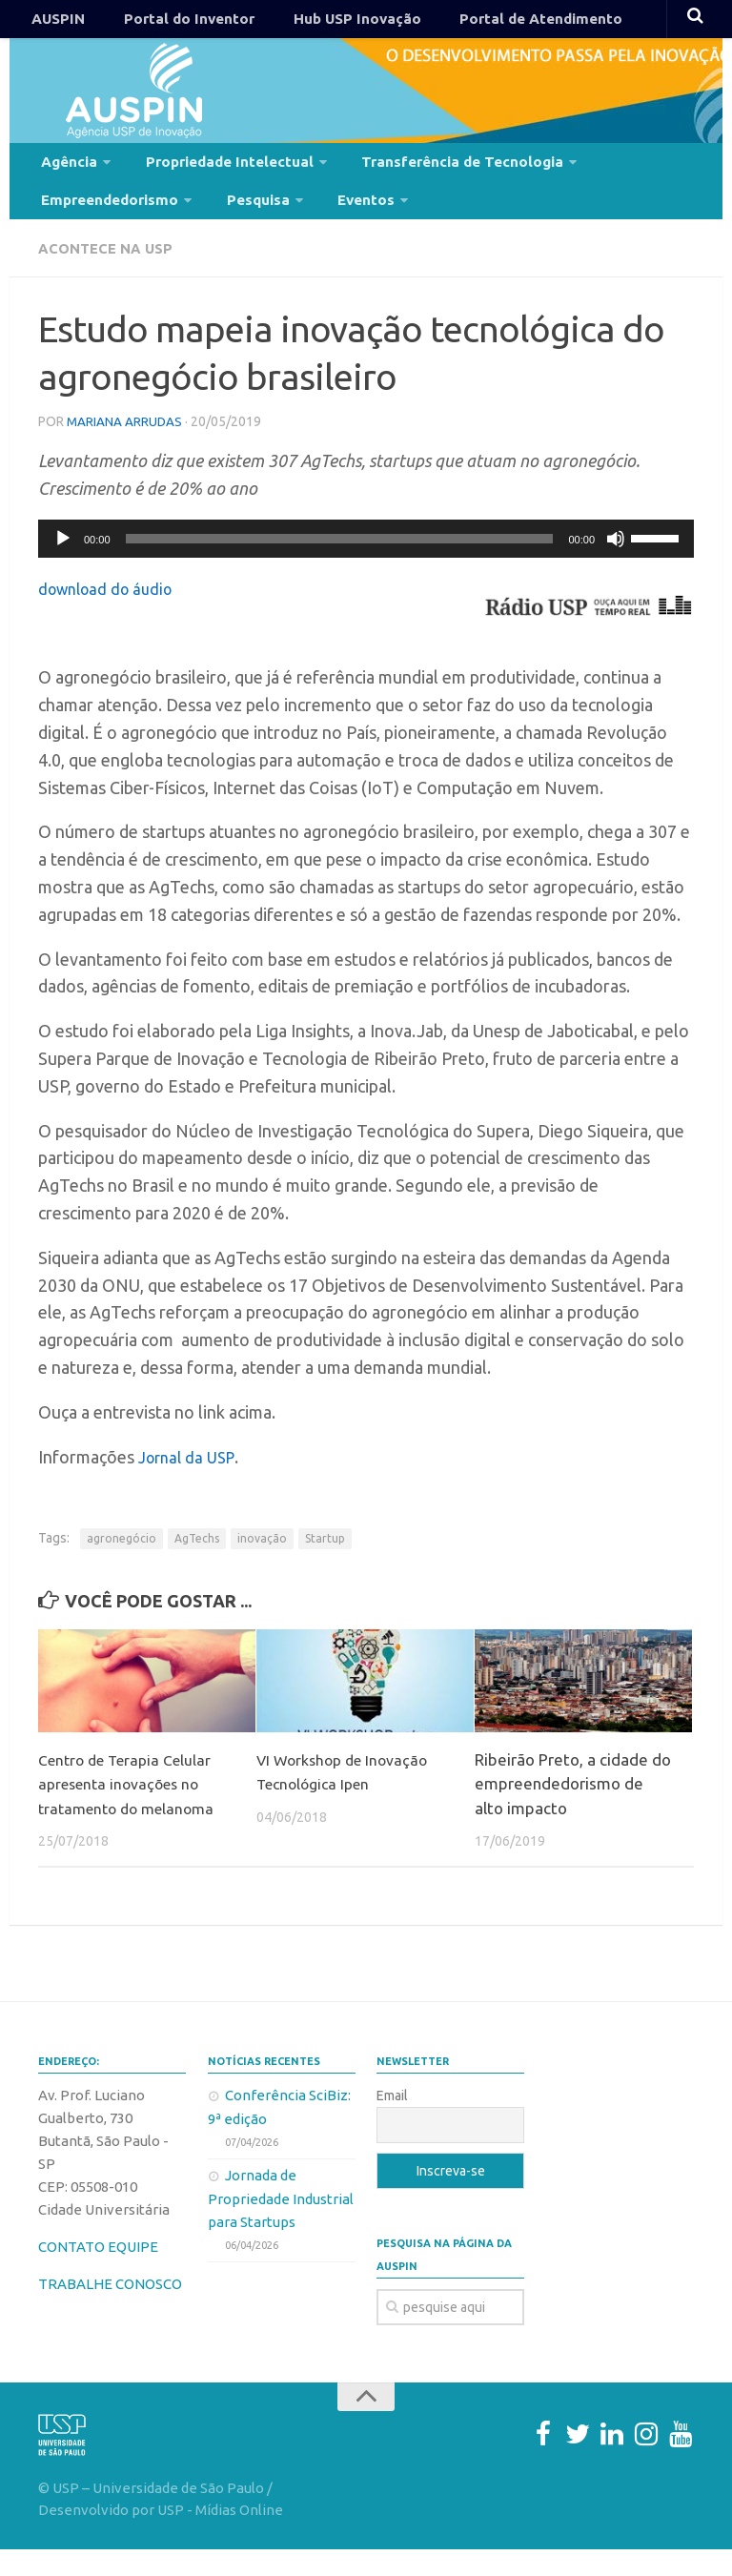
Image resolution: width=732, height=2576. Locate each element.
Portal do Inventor (170, 22)
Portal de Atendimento (491, 22)
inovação (262, 1564)
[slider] (340, 564)
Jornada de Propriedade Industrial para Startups (281, 2225)
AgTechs (196, 1564)
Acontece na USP (110, 276)
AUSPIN (54, 22)
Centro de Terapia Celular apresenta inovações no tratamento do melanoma (132, 1809)
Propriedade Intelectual (212, 174)
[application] (366, 564)
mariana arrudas (125, 448)
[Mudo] (615, 564)
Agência (64, 174)
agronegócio (121, 1564)
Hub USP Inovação (322, 22)
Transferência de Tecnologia (431, 174)
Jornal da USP (190, 1482)
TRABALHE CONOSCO (110, 2310)
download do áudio (111, 614)
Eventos (342, 222)
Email (392, 2122)
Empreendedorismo (105, 222)
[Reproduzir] (62, 564)
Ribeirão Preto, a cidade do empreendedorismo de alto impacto (573, 1809)
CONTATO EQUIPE (98, 2273)
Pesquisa (244, 222)
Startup (325, 1564)
